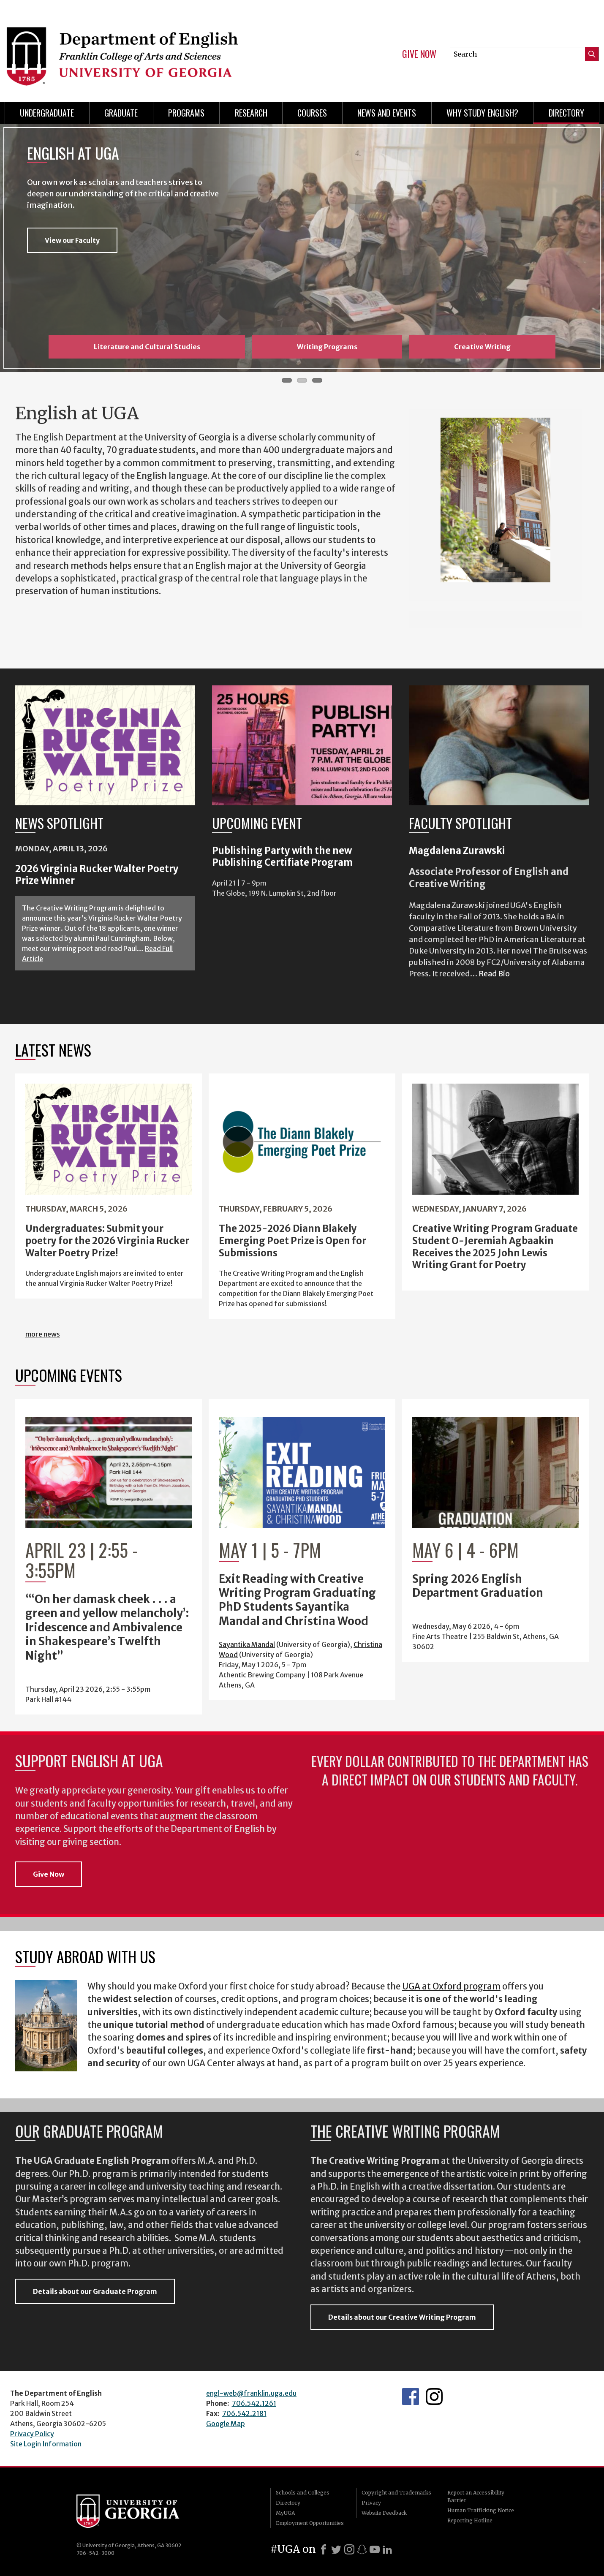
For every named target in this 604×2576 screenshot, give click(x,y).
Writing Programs (327, 346)
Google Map (225, 2423)
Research (251, 112)
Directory (566, 112)
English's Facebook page (410, 2396)
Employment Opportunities (310, 2523)
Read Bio (494, 973)
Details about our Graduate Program (95, 2291)
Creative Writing (482, 346)
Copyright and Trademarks (396, 2492)
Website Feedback (384, 2513)
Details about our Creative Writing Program (402, 2317)
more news (42, 1334)
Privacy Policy (32, 2433)
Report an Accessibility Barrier (475, 2496)
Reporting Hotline (469, 2520)
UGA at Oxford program (451, 1986)
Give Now (419, 54)
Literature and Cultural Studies (147, 346)
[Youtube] (375, 2549)
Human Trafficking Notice (480, 2510)
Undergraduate (47, 112)
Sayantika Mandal (247, 1644)
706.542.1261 (254, 2403)
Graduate (121, 112)
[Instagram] (349, 2549)
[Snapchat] (362, 2549)
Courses (312, 112)
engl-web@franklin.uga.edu (251, 2393)
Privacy (371, 2503)
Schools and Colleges (302, 2492)
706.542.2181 (244, 2413)
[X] (336, 2549)
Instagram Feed (434, 2396)
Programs (186, 112)
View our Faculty (72, 240)
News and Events (386, 112)
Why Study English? (482, 112)
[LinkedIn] (387, 2549)
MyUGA (285, 2513)
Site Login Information (46, 2444)
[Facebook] (323, 2549)
